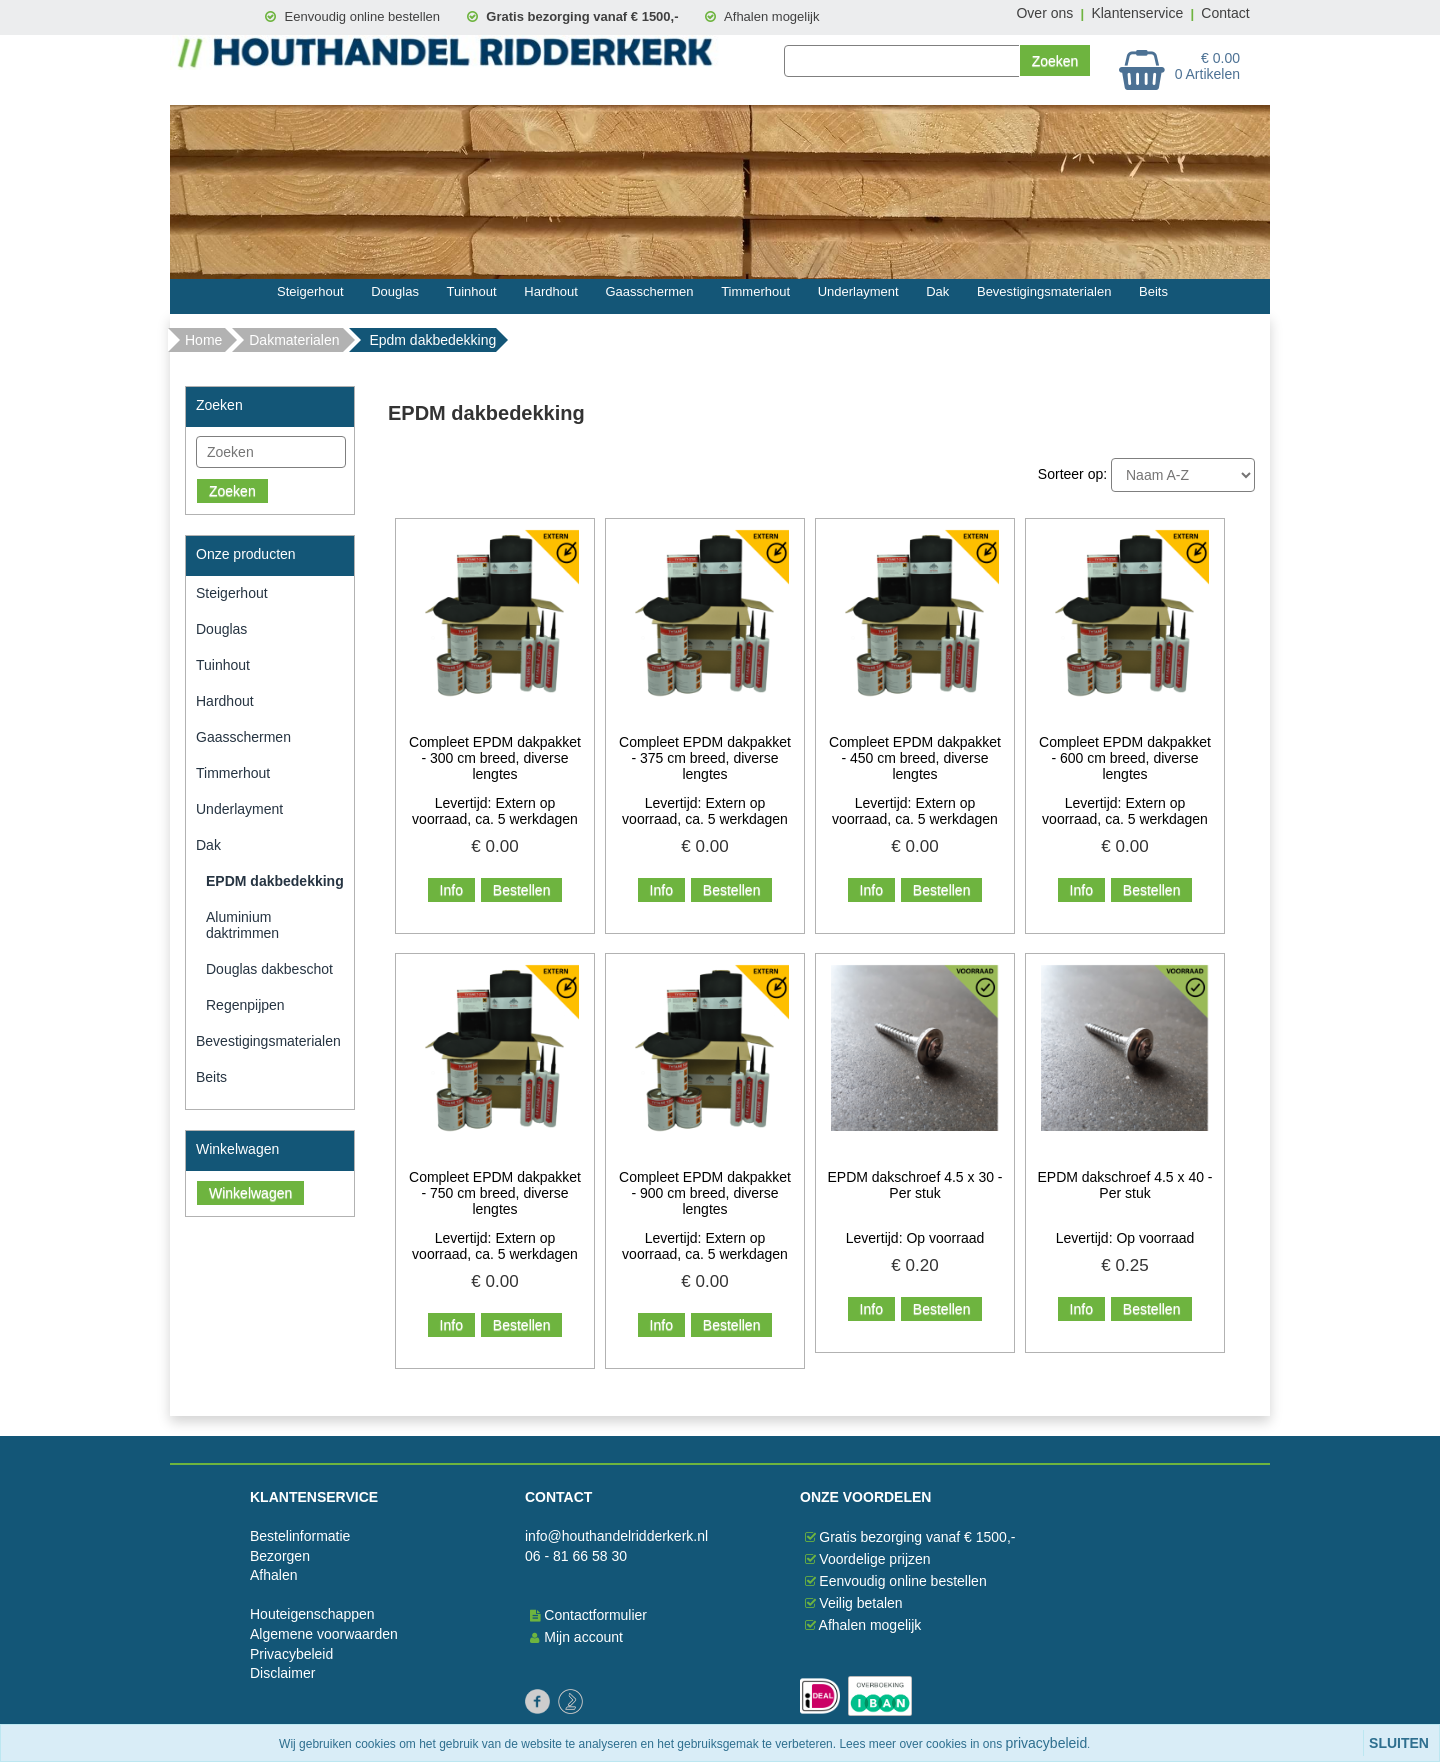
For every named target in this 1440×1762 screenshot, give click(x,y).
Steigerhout (310, 291)
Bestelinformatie (300, 1536)
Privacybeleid (291, 1654)
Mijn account (581, 1637)
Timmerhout (755, 291)
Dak (937, 291)
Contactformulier (595, 1615)
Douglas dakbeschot (269, 969)
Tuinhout (472, 291)
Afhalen (273, 1575)
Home (203, 340)
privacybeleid (1047, 1743)
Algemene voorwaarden (324, 1634)
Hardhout (550, 291)
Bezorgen (280, 1556)
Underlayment (858, 291)
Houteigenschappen (312, 1614)
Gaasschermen (649, 291)
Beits (1153, 291)
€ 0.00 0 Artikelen (1207, 66)
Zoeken (232, 491)
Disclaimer (282, 1673)
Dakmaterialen (294, 340)
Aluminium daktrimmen (242, 925)
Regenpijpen (245, 1005)
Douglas (395, 291)
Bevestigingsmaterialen (1044, 291)
